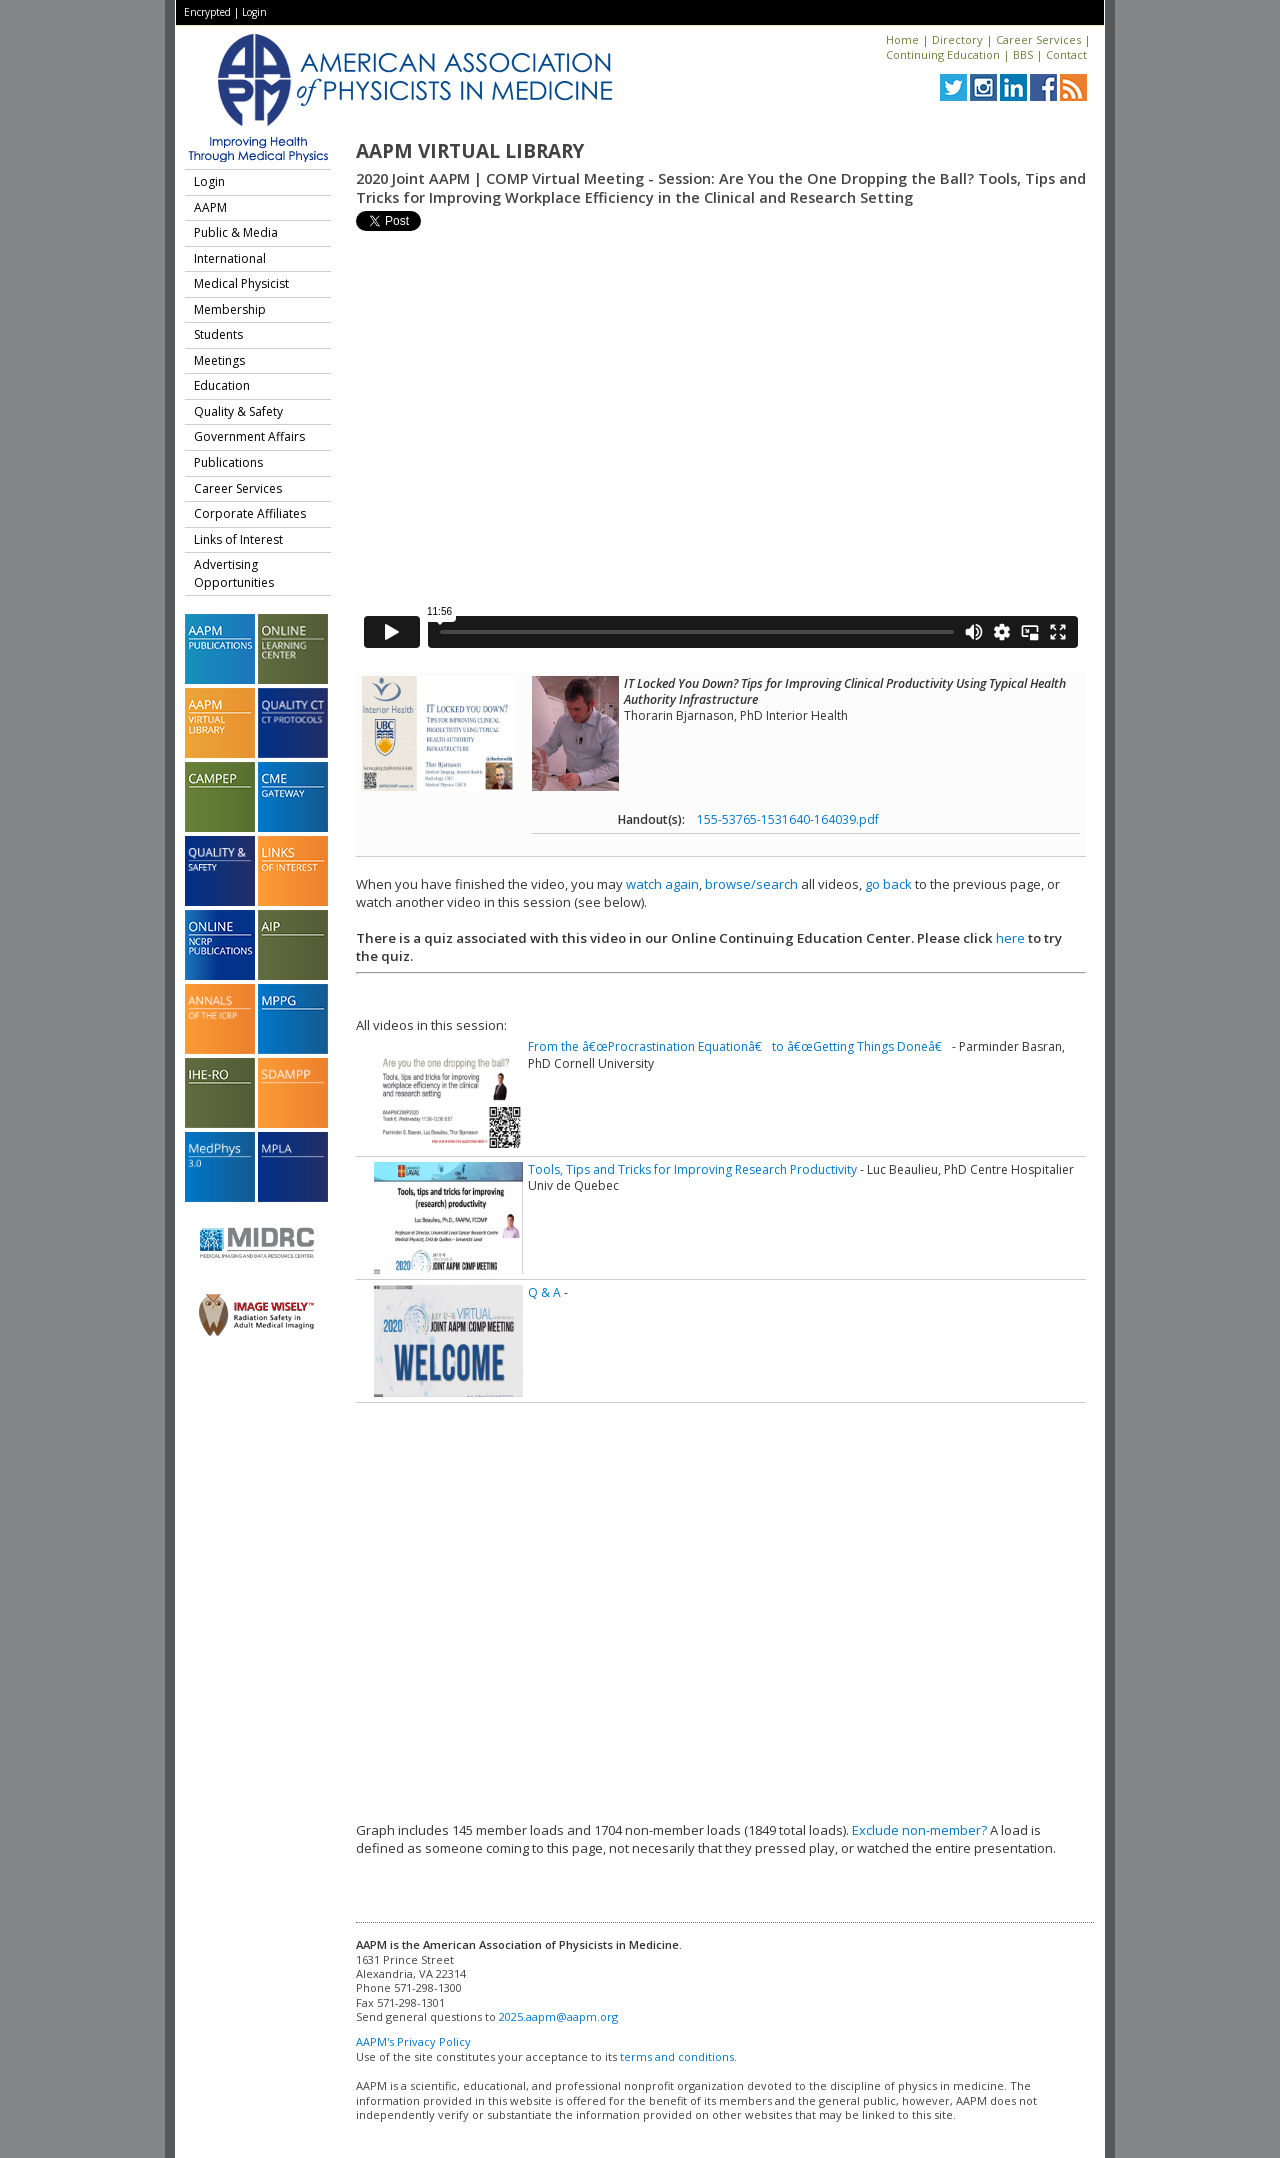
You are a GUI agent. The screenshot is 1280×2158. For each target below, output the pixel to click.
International (230, 258)
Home (902, 39)
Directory (957, 39)
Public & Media (236, 232)
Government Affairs (249, 436)
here (1010, 938)
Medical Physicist (241, 283)
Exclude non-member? (919, 1830)
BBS (1023, 54)
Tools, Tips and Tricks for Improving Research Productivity (692, 1169)
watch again (662, 884)
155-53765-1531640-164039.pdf (788, 819)
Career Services (1038, 39)
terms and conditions (677, 2056)
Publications (228, 462)
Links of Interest (238, 539)
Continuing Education (943, 54)
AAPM (210, 207)
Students (218, 334)
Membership (230, 309)
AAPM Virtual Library (470, 151)
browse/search (751, 884)
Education (222, 385)
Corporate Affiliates (250, 513)
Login (254, 12)
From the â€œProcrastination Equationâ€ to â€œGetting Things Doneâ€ (738, 1046)
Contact (1066, 54)
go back (888, 884)
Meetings (219, 360)
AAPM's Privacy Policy (413, 2041)
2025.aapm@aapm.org (558, 2016)
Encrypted (207, 12)
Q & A (544, 1292)
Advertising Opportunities (234, 573)
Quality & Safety (238, 411)
